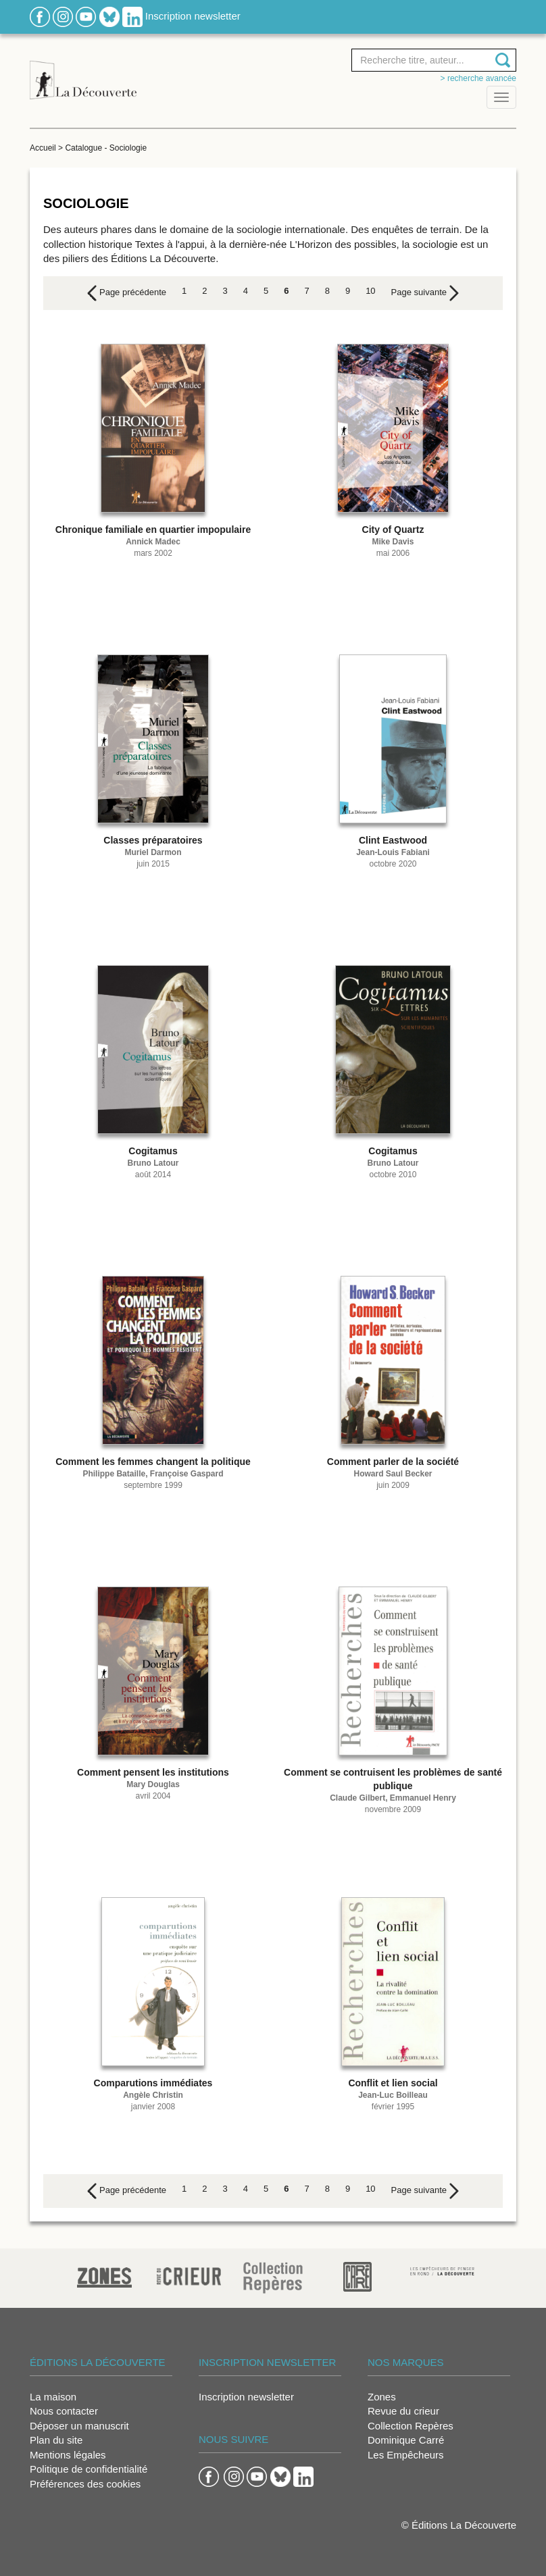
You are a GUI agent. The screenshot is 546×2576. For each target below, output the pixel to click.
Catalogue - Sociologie (106, 148)
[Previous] (126, 293)
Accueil (43, 148)
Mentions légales (68, 2455)
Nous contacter (64, 2411)
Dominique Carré (406, 2440)
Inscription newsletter (193, 16)
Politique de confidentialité (88, 2469)
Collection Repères (410, 2425)
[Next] (425, 293)
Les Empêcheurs (406, 2455)
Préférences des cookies (85, 2484)
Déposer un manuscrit (79, 2425)
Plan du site (56, 2440)
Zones (382, 2396)
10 (370, 291)
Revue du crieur (403, 2411)
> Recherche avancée (478, 78)
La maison (53, 2396)
